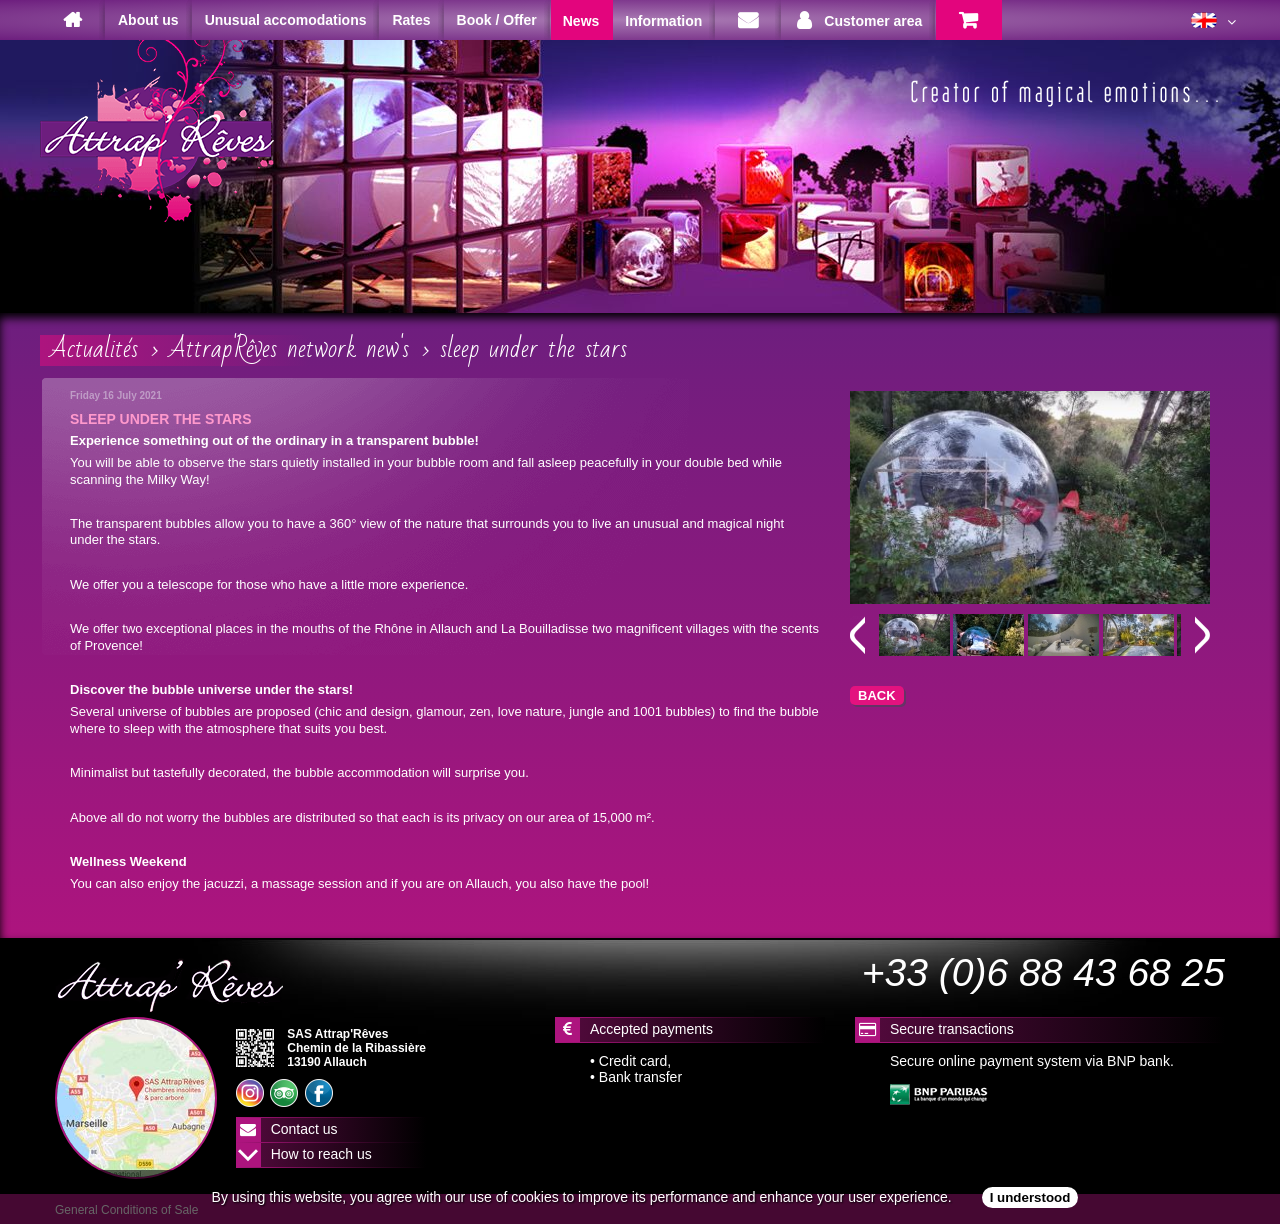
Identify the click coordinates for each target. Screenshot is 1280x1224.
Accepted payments (651, 1029)
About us (148, 20)
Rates (411, 20)
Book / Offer (497, 20)
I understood (1030, 1197)
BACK (877, 695)
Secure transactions (952, 1029)
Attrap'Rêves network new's (289, 349)
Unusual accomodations (286, 20)
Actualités (94, 349)
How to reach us (321, 1154)
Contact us (304, 1129)
